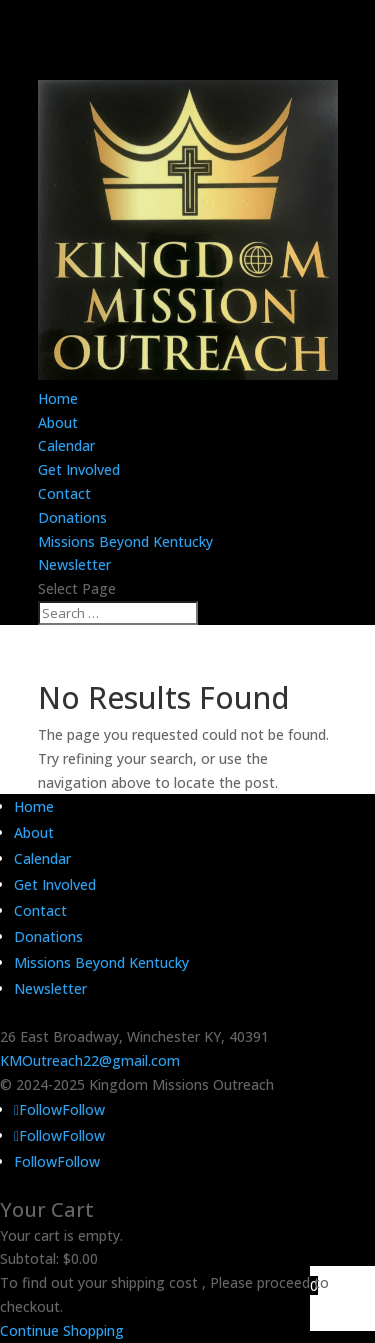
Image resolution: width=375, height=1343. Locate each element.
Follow (83, 1109)
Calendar (66, 445)
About (58, 422)
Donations (72, 517)
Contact (64, 493)
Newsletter (74, 564)
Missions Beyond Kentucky (125, 541)
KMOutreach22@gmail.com (90, 1060)
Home (58, 398)
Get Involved (79, 469)
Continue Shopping (62, 1330)
